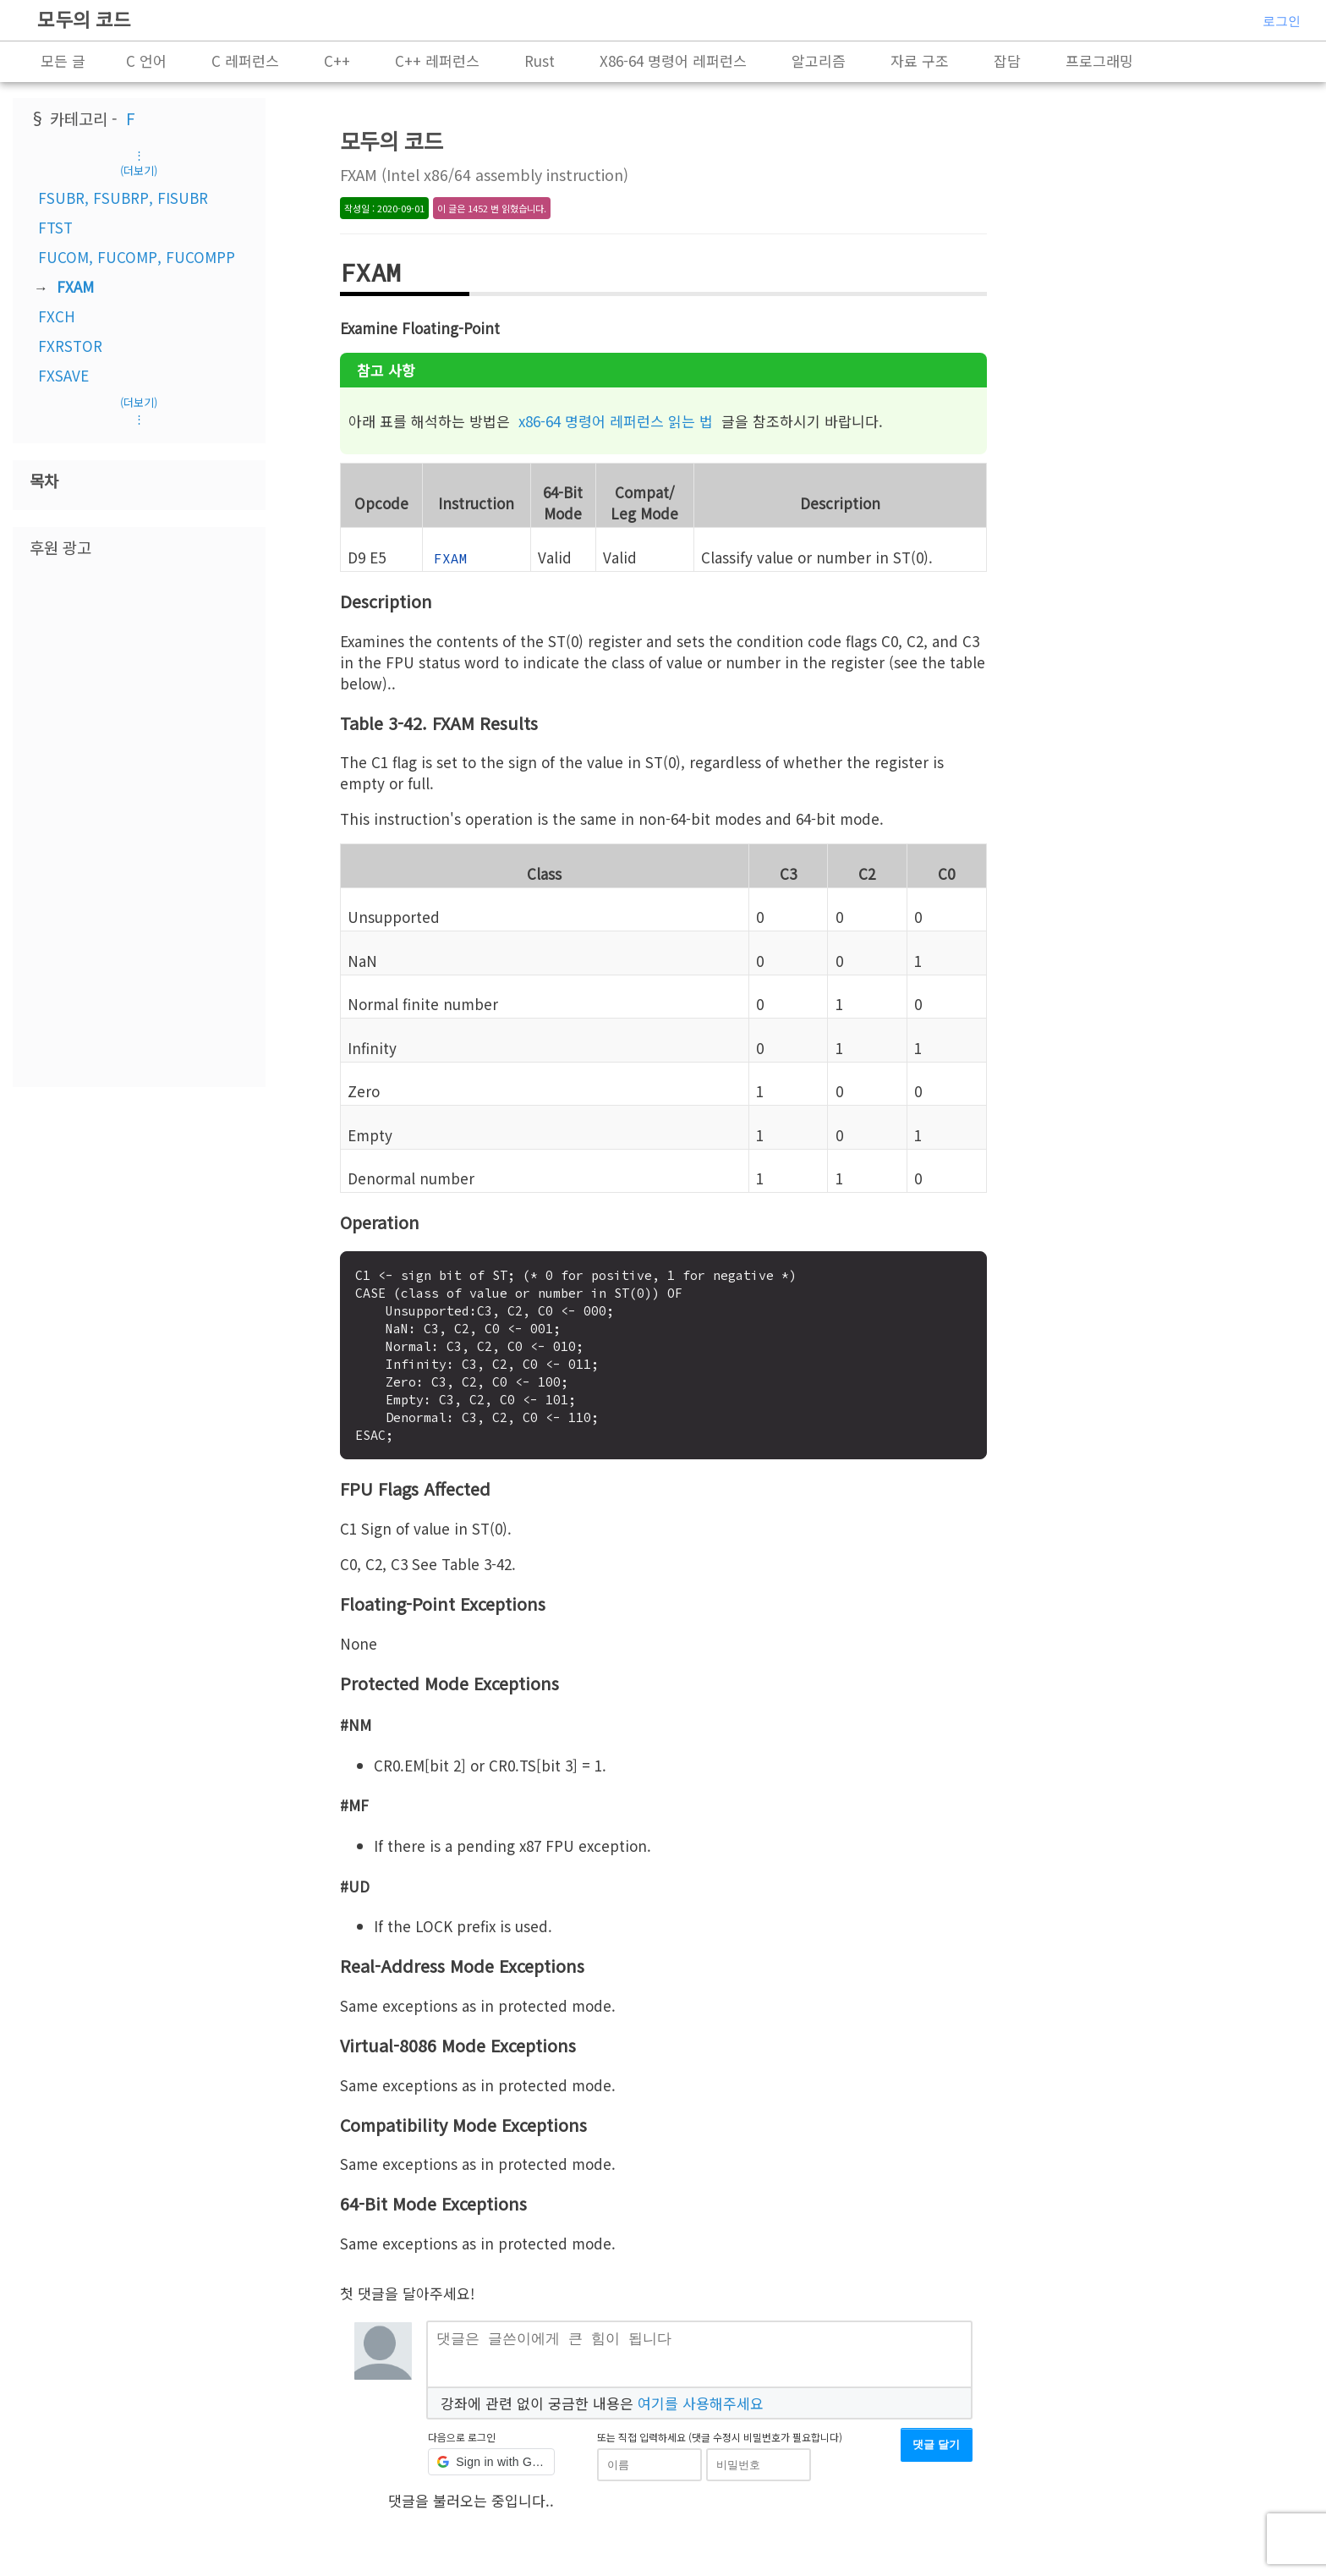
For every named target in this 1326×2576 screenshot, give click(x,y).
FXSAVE (63, 375)
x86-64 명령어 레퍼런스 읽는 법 (615, 420)
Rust (539, 60)
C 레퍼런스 (245, 60)
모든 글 (63, 60)
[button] (491, 2468)
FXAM (75, 286)
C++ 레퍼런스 (437, 60)
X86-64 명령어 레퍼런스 (673, 60)
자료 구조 (919, 60)
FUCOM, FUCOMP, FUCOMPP (136, 256)
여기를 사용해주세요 (701, 2408)
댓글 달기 (936, 2451)
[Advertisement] (138, 820)
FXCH (56, 316)
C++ (337, 60)
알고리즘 (819, 60)
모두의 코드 (84, 18)
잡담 (1007, 60)
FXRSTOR (70, 345)
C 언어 (146, 60)
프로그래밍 (1099, 60)
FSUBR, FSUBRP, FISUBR (123, 197)
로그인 (1282, 21)
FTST (55, 227)
